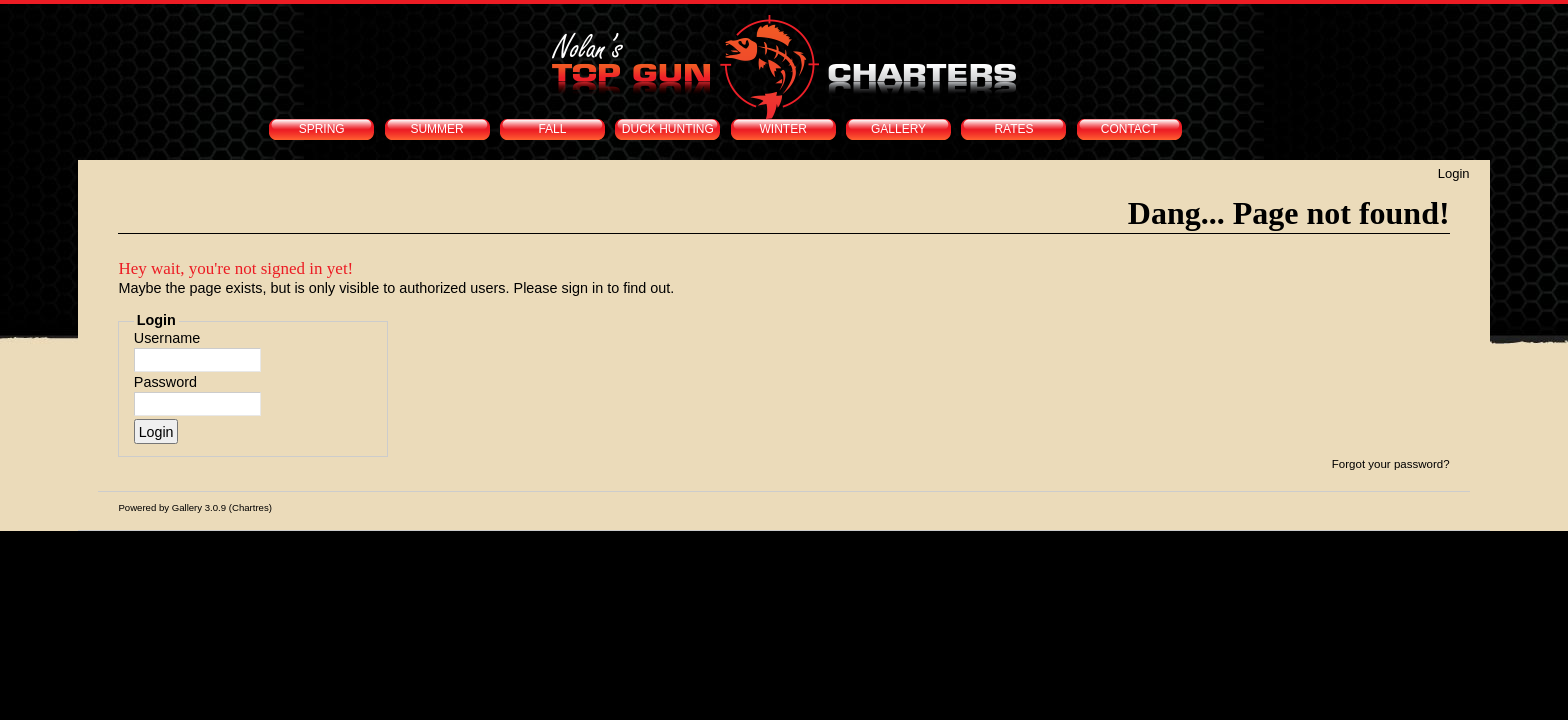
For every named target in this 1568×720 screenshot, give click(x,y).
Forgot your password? (1391, 464)
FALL (552, 129)
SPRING (322, 129)
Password (165, 382)
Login (1454, 173)
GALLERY (898, 129)
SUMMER (436, 129)
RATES (1013, 129)
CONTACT (1129, 129)
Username (167, 338)
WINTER (783, 129)
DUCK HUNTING (668, 129)
